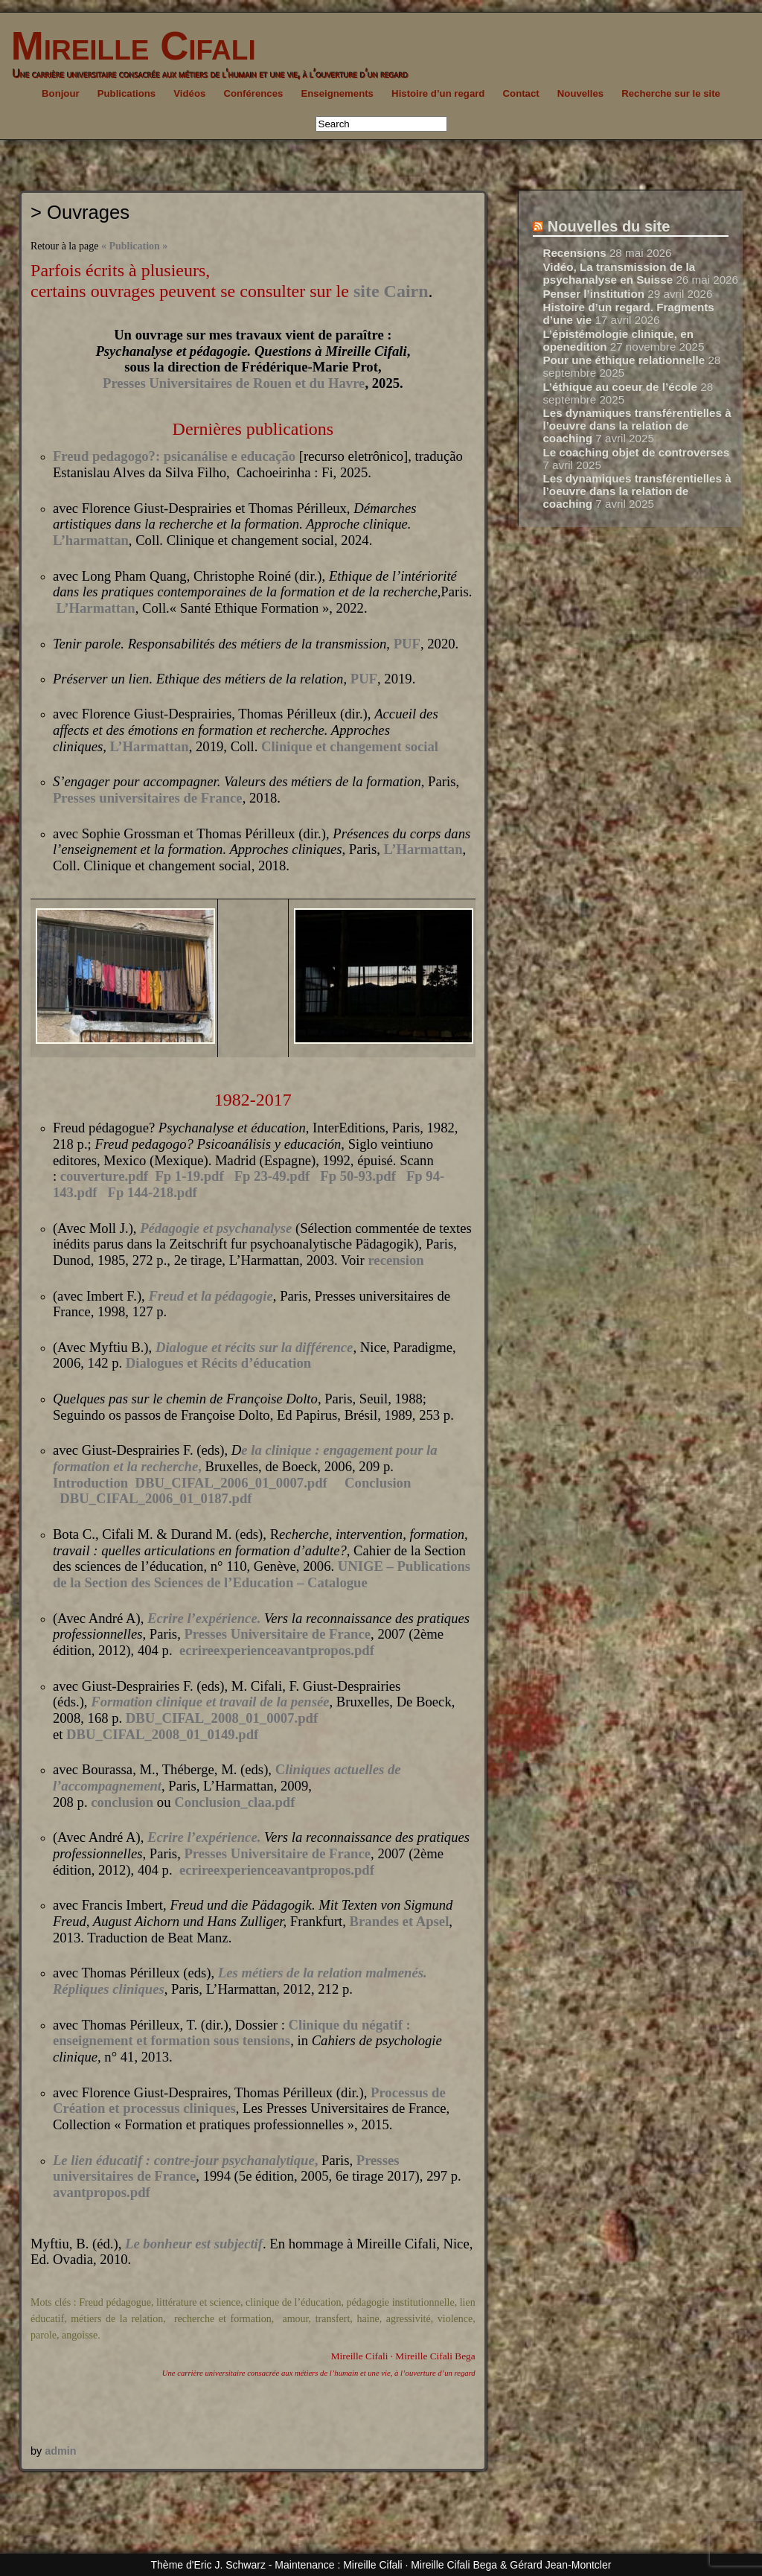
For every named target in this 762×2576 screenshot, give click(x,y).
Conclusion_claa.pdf (234, 1802)
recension (395, 1260)
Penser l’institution (593, 293)
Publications (126, 93)
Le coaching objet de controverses (635, 452)
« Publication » (134, 246)
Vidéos (189, 93)
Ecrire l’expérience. (205, 1618)
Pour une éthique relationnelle (623, 360)
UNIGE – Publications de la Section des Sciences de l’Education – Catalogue (261, 1574)
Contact (521, 93)
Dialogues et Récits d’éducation (218, 1363)
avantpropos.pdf (101, 2192)
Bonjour (61, 93)
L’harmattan (91, 540)
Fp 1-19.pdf (189, 1176)
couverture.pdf (104, 1176)
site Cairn (391, 291)
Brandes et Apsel (399, 1921)
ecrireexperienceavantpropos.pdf (276, 1650)
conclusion (122, 1802)
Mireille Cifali (128, 46)
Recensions (574, 252)
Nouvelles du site (609, 226)
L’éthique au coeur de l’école (619, 386)
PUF (407, 643)
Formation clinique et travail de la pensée (210, 1701)
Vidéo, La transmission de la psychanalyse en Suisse (618, 273)
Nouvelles (580, 93)
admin (60, 2451)
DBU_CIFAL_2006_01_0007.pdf (231, 1483)
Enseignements (337, 93)
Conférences (253, 93)
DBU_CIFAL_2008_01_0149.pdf (162, 1734)
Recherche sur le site (670, 93)
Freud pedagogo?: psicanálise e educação (174, 456)
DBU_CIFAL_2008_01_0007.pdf (222, 1718)
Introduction (90, 1483)
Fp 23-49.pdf (272, 1176)
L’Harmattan (96, 608)
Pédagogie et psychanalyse (216, 1228)
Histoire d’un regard (437, 93)
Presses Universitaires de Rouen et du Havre (234, 383)
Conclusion (378, 1483)
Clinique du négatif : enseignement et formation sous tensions (232, 2033)
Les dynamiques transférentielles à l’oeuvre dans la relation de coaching (636, 425)
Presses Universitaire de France (277, 1634)
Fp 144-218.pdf (152, 1192)
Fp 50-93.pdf (358, 1176)
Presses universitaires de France (148, 798)
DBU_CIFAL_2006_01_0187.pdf (156, 1498)
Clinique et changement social (349, 746)
